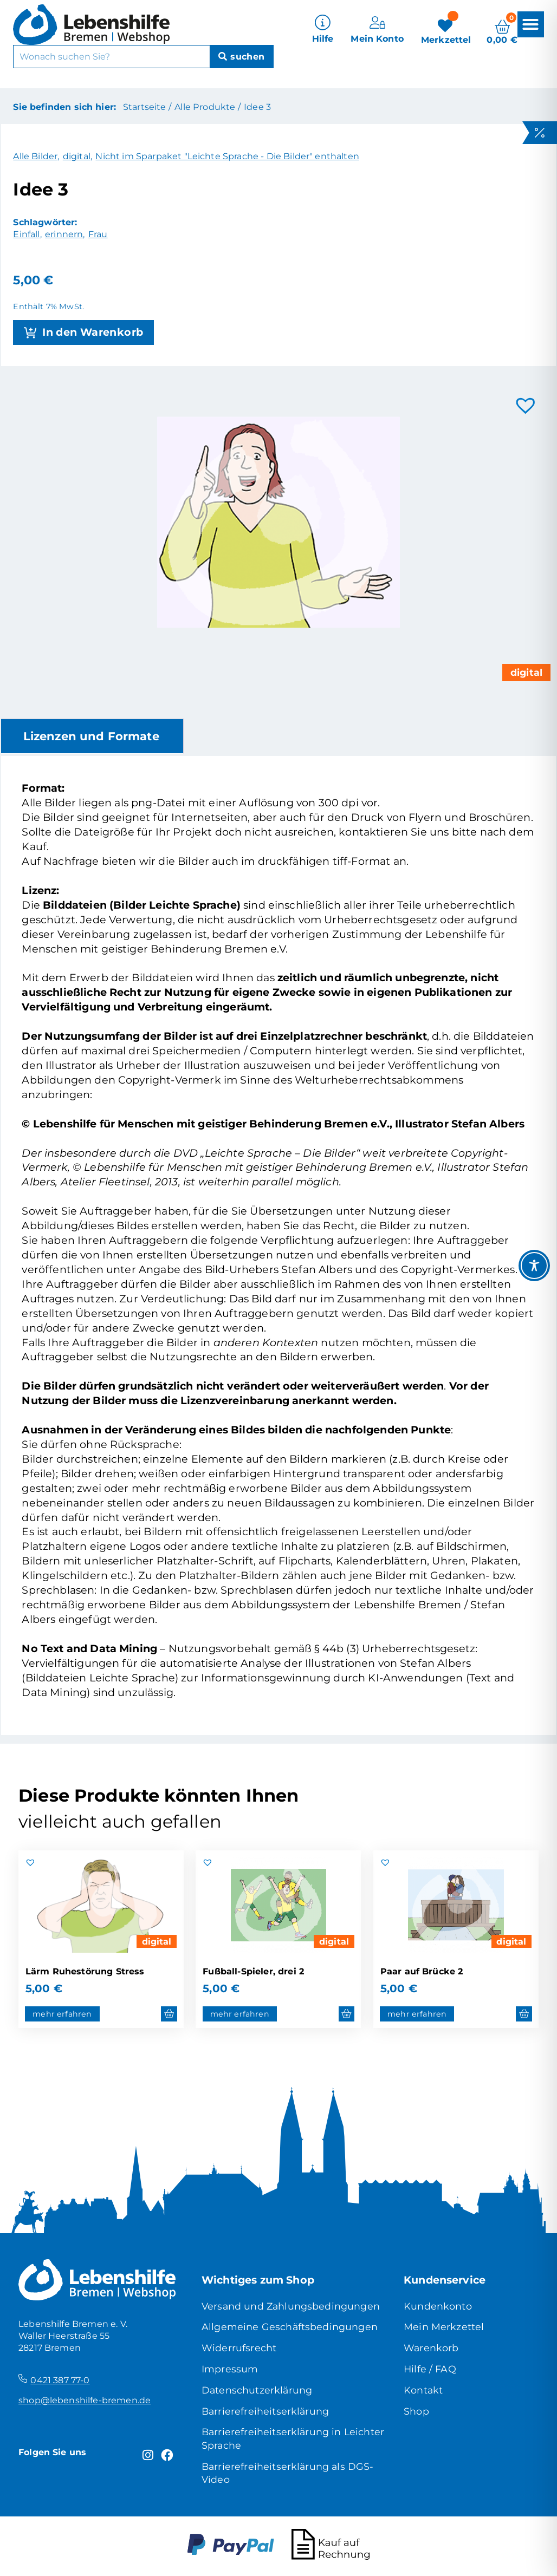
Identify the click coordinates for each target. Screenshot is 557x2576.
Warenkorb (431, 2347)
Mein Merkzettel (444, 2326)
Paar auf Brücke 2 (421, 1971)
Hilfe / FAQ (430, 2369)
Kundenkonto (438, 2306)
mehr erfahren (62, 2014)
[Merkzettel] (446, 30)
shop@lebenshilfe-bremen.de (84, 2400)
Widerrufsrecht (239, 2347)
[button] (530, 24)
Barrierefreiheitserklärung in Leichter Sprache (293, 2438)
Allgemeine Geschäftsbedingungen (290, 2326)
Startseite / (147, 106)
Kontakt (423, 2390)
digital (157, 1941)
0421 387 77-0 (59, 2380)
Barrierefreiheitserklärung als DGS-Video (288, 2473)
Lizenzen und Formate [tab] (91, 736)
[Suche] (242, 56)
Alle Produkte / (207, 106)
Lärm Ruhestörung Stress (85, 1971)
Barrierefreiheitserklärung (265, 2411)
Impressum (230, 2369)
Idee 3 (257, 106)
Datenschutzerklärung (257, 2390)
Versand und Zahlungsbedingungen (291, 2306)
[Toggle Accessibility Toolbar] (534, 1265)
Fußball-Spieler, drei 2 (253, 1971)
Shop (416, 2411)
